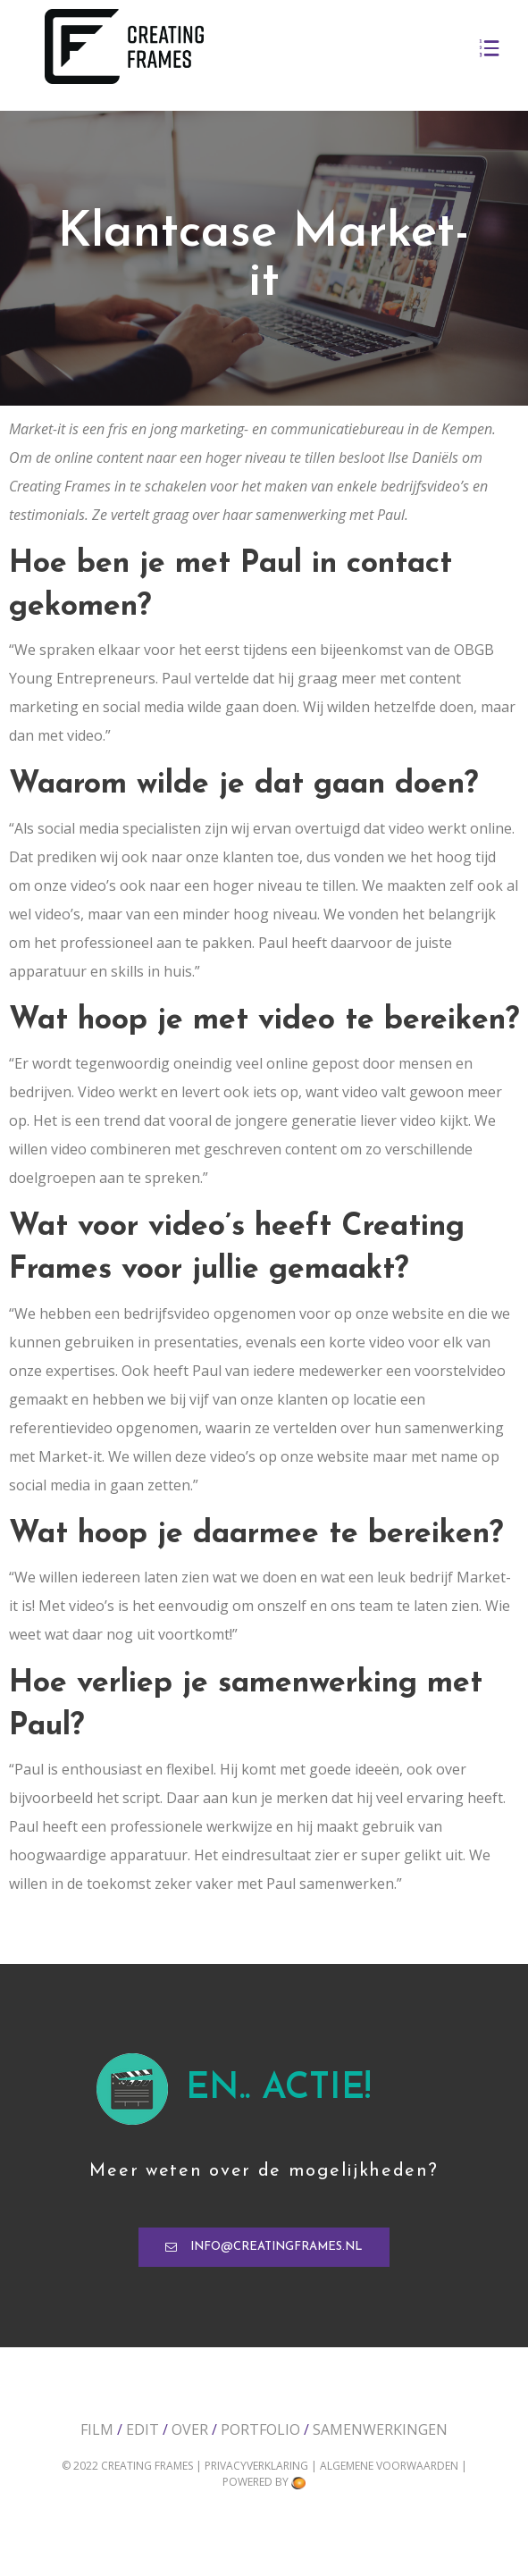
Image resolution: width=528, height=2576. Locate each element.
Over (190, 2429)
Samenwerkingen (380, 2429)
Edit (142, 2429)
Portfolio (260, 2429)
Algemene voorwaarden (390, 2465)
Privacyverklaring (258, 2465)
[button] (264, 2247)
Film (96, 2429)
